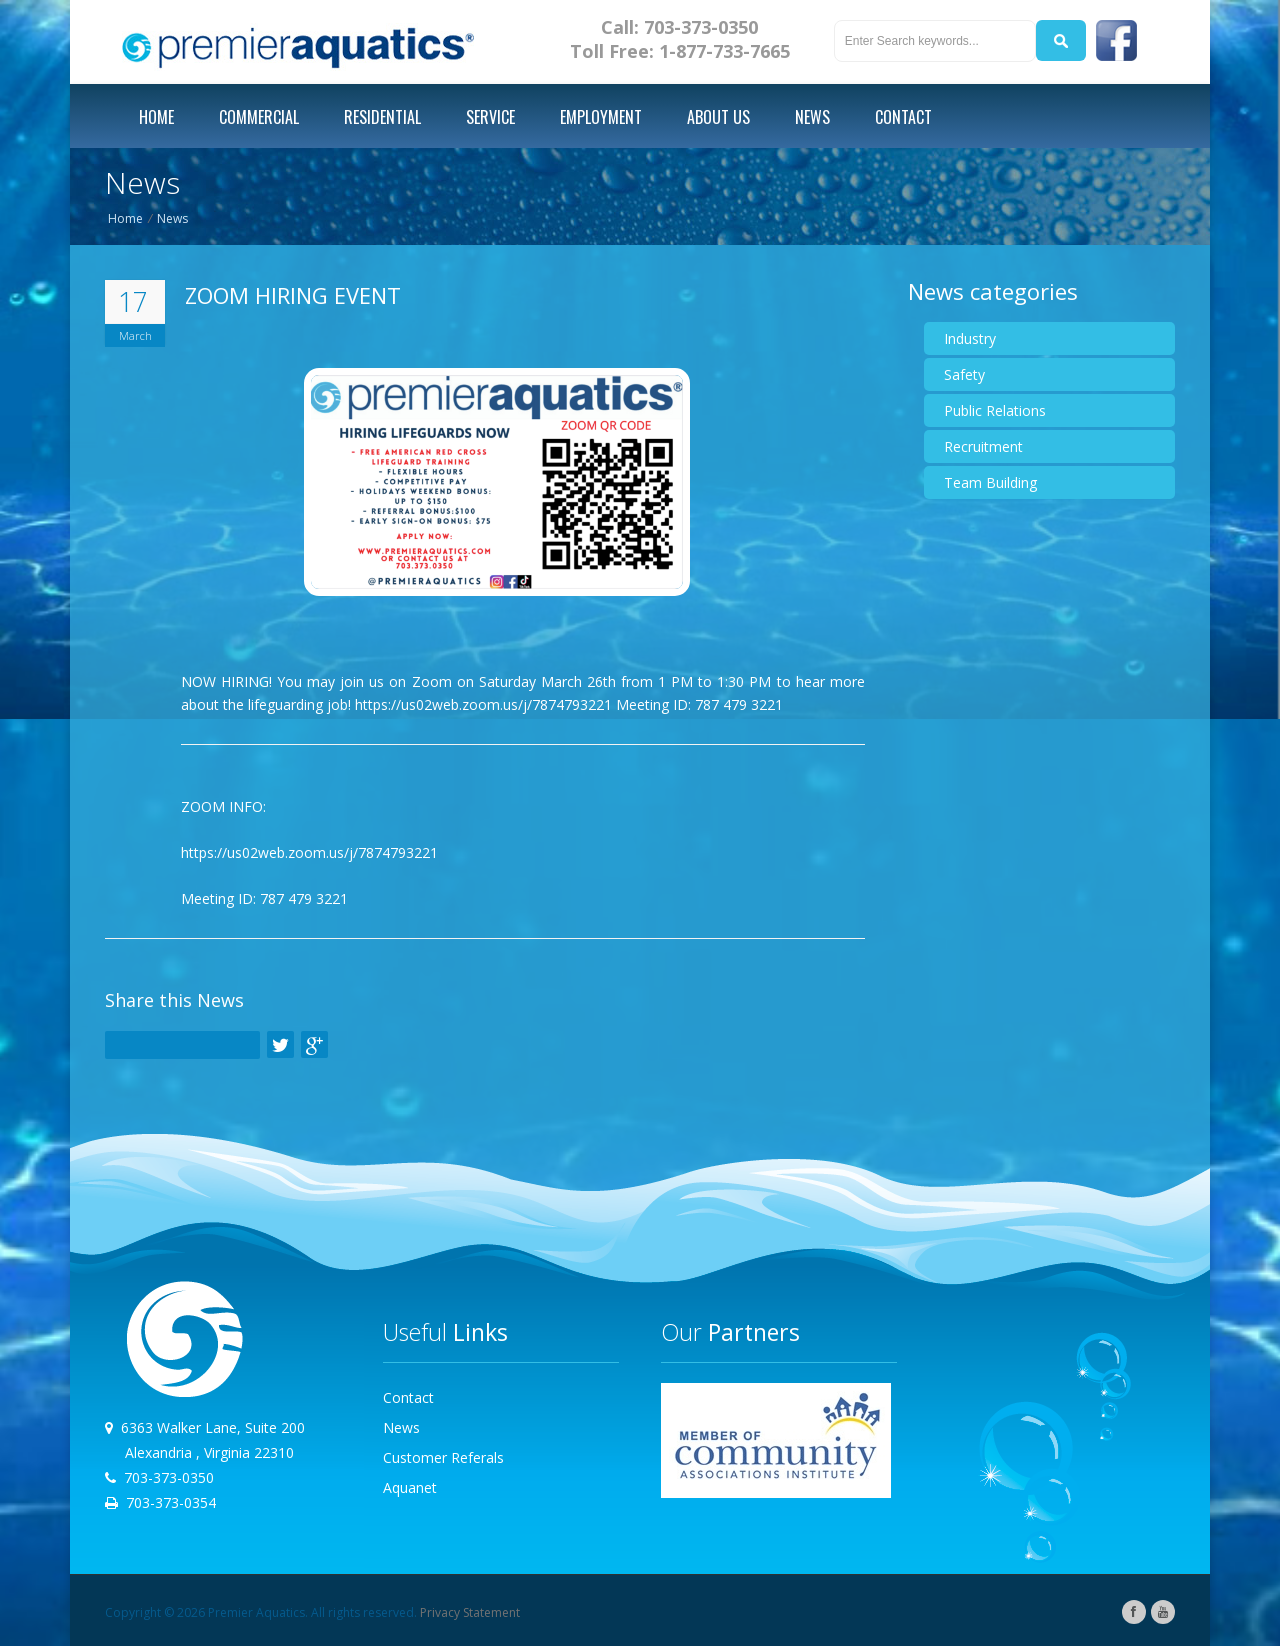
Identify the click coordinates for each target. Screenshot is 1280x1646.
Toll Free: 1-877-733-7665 (680, 51)
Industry (970, 338)
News (172, 218)
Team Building (990, 482)
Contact (408, 1397)
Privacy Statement (470, 1612)
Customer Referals (443, 1457)
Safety (964, 374)
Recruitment (983, 446)
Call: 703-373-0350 (679, 27)
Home (125, 218)
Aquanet (410, 1487)
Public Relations (995, 410)
